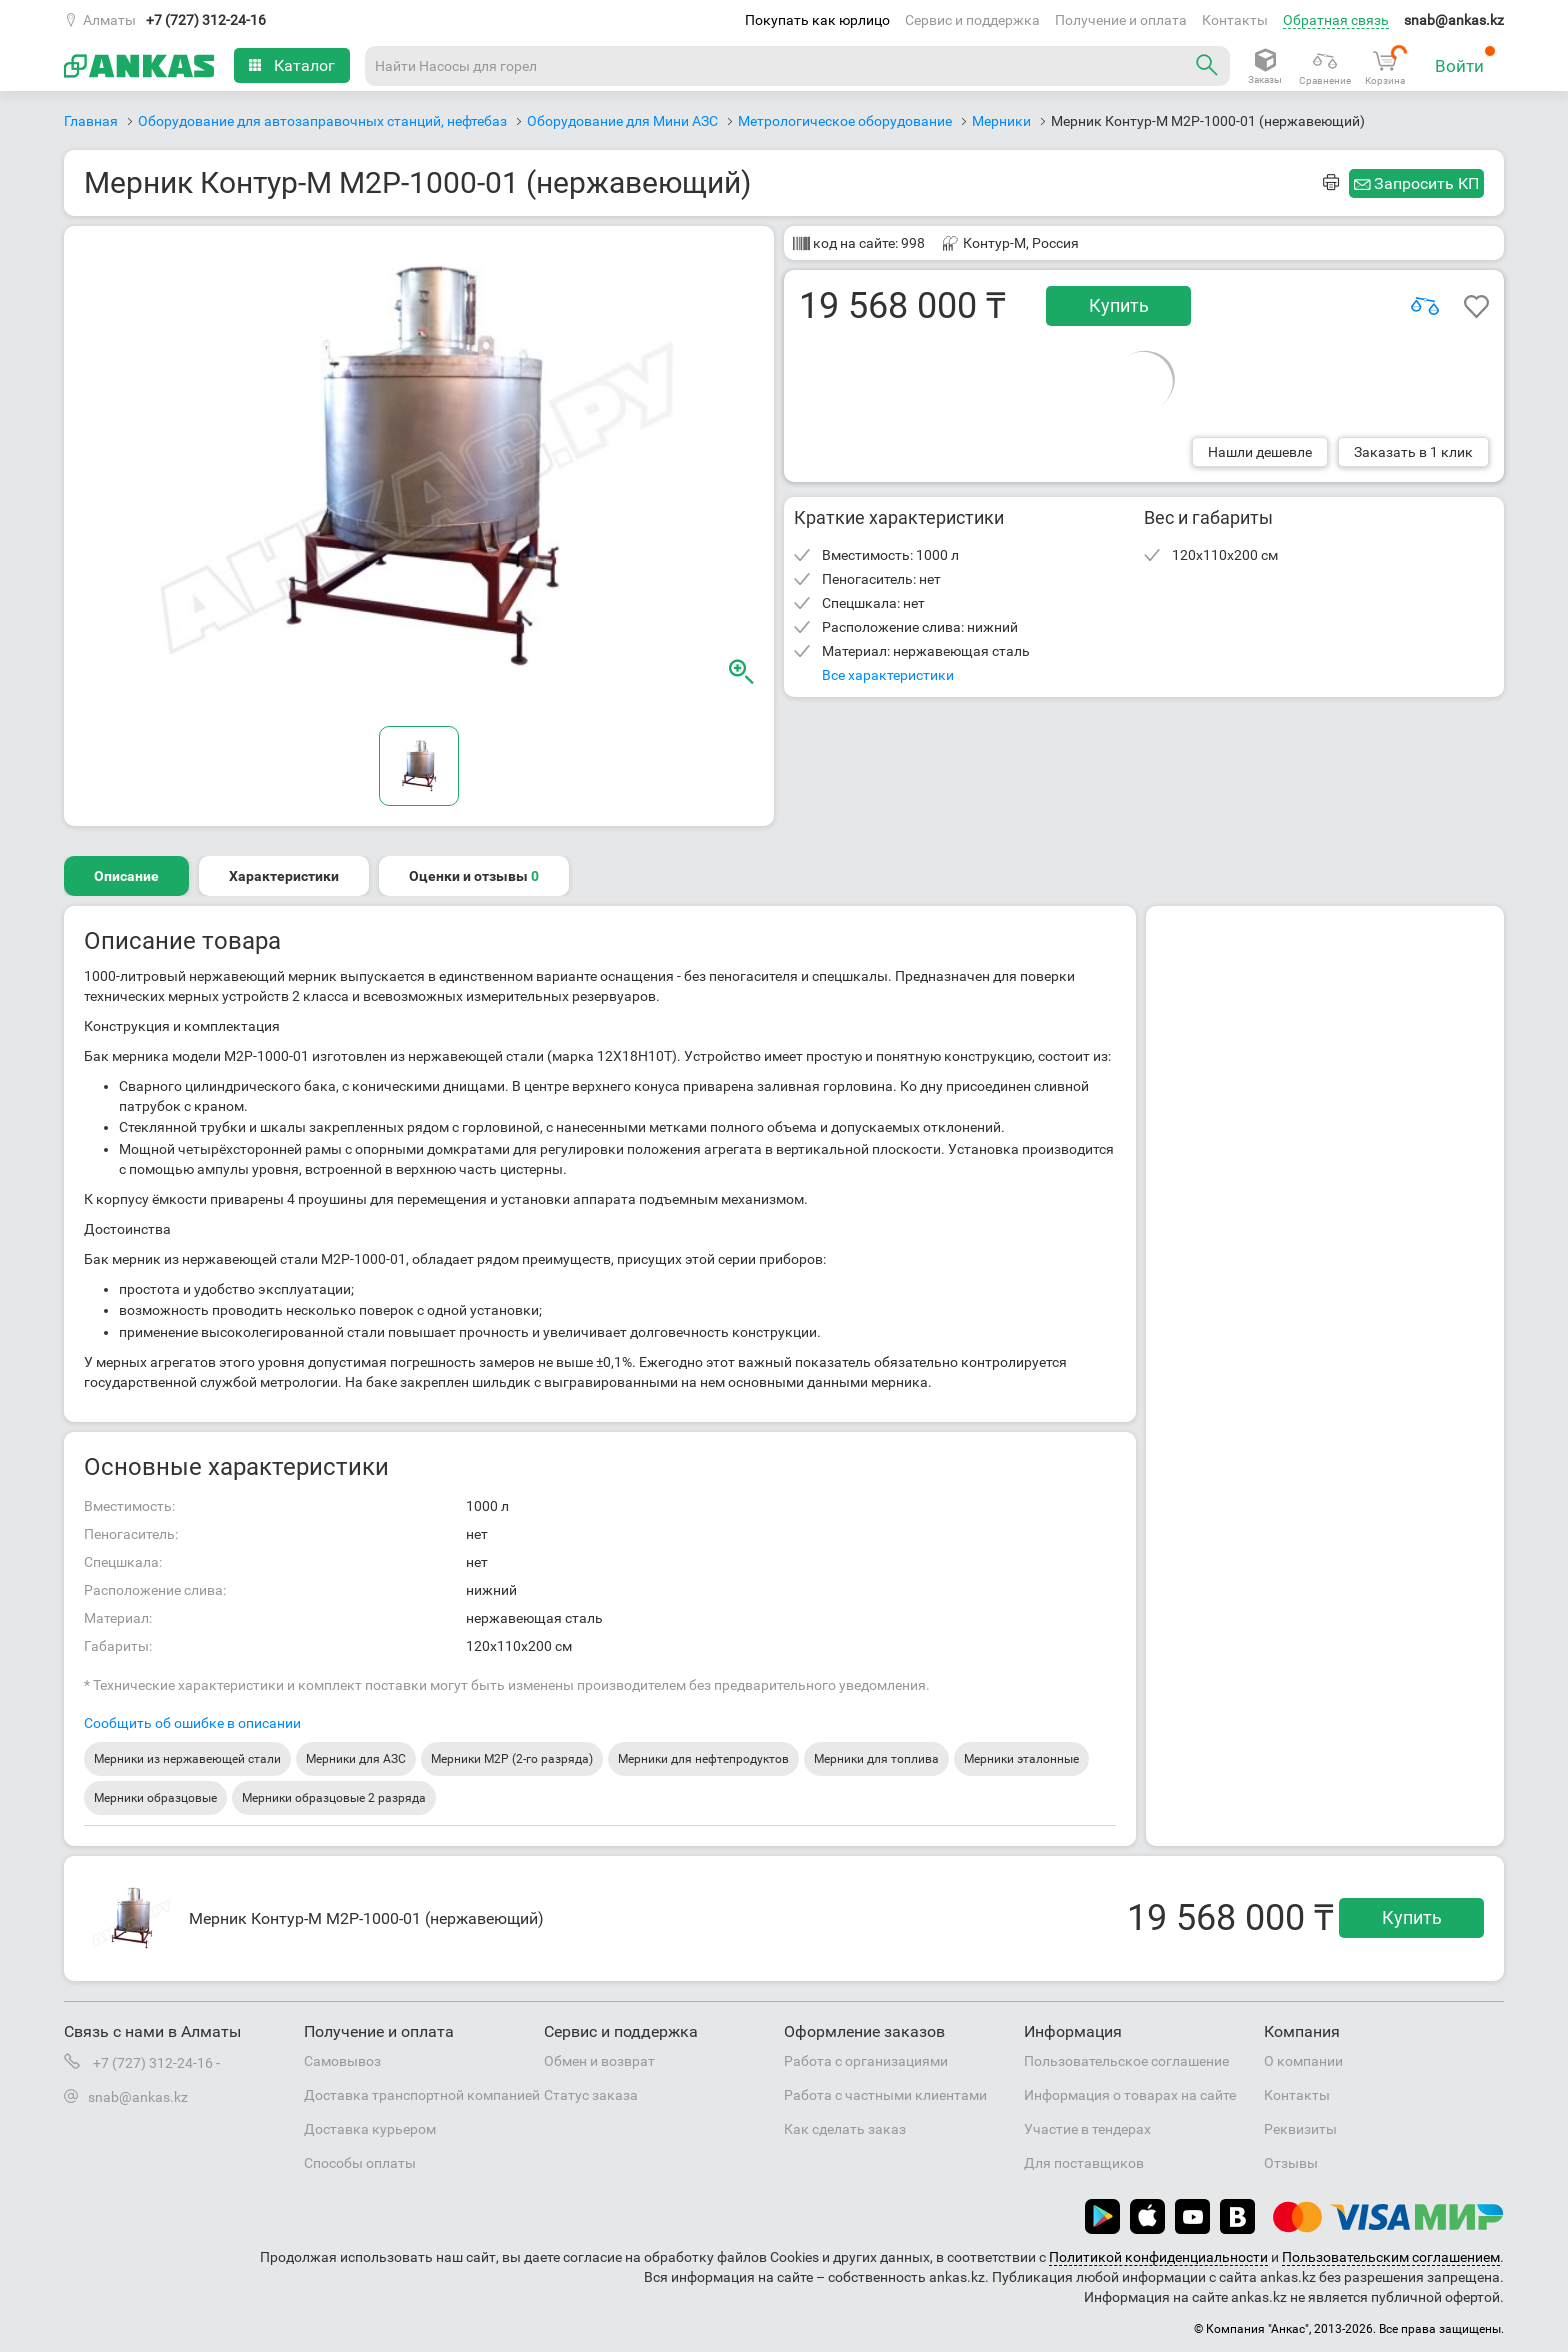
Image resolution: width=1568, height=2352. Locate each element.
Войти (1465, 60)
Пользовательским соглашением (1391, 2257)
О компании (1303, 2061)
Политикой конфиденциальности (1158, 2257)
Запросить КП (1426, 183)
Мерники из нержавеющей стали (187, 1759)
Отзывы (1291, 2163)
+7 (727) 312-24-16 (206, 20)
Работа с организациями (866, 2061)
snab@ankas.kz (1454, 20)
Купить (1119, 305)
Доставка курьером (370, 2129)
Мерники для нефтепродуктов (703, 1759)
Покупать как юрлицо (817, 20)
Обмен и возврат (599, 2061)
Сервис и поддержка (972, 20)
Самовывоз (342, 2061)
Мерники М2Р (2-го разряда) (512, 1759)
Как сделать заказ (845, 2129)
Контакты (1235, 20)
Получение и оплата (1121, 20)
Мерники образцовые (155, 1798)
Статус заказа (591, 2095)
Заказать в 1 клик (1413, 452)
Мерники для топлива (876, 1759)
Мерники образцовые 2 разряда (334, 1798)
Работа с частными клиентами (885, 2095)
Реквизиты (1300, 2129)
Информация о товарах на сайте (1130, 2095)
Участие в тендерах (1087, 2129)
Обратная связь (1336, 20)
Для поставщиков (1084, 2163)
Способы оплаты (360, 2163)
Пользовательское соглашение (1126, 2061)
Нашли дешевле (1260, 452)
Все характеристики (888, 675)
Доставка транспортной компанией (422, 2095)
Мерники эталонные (1021, 1759)
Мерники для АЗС (356, 1759)
